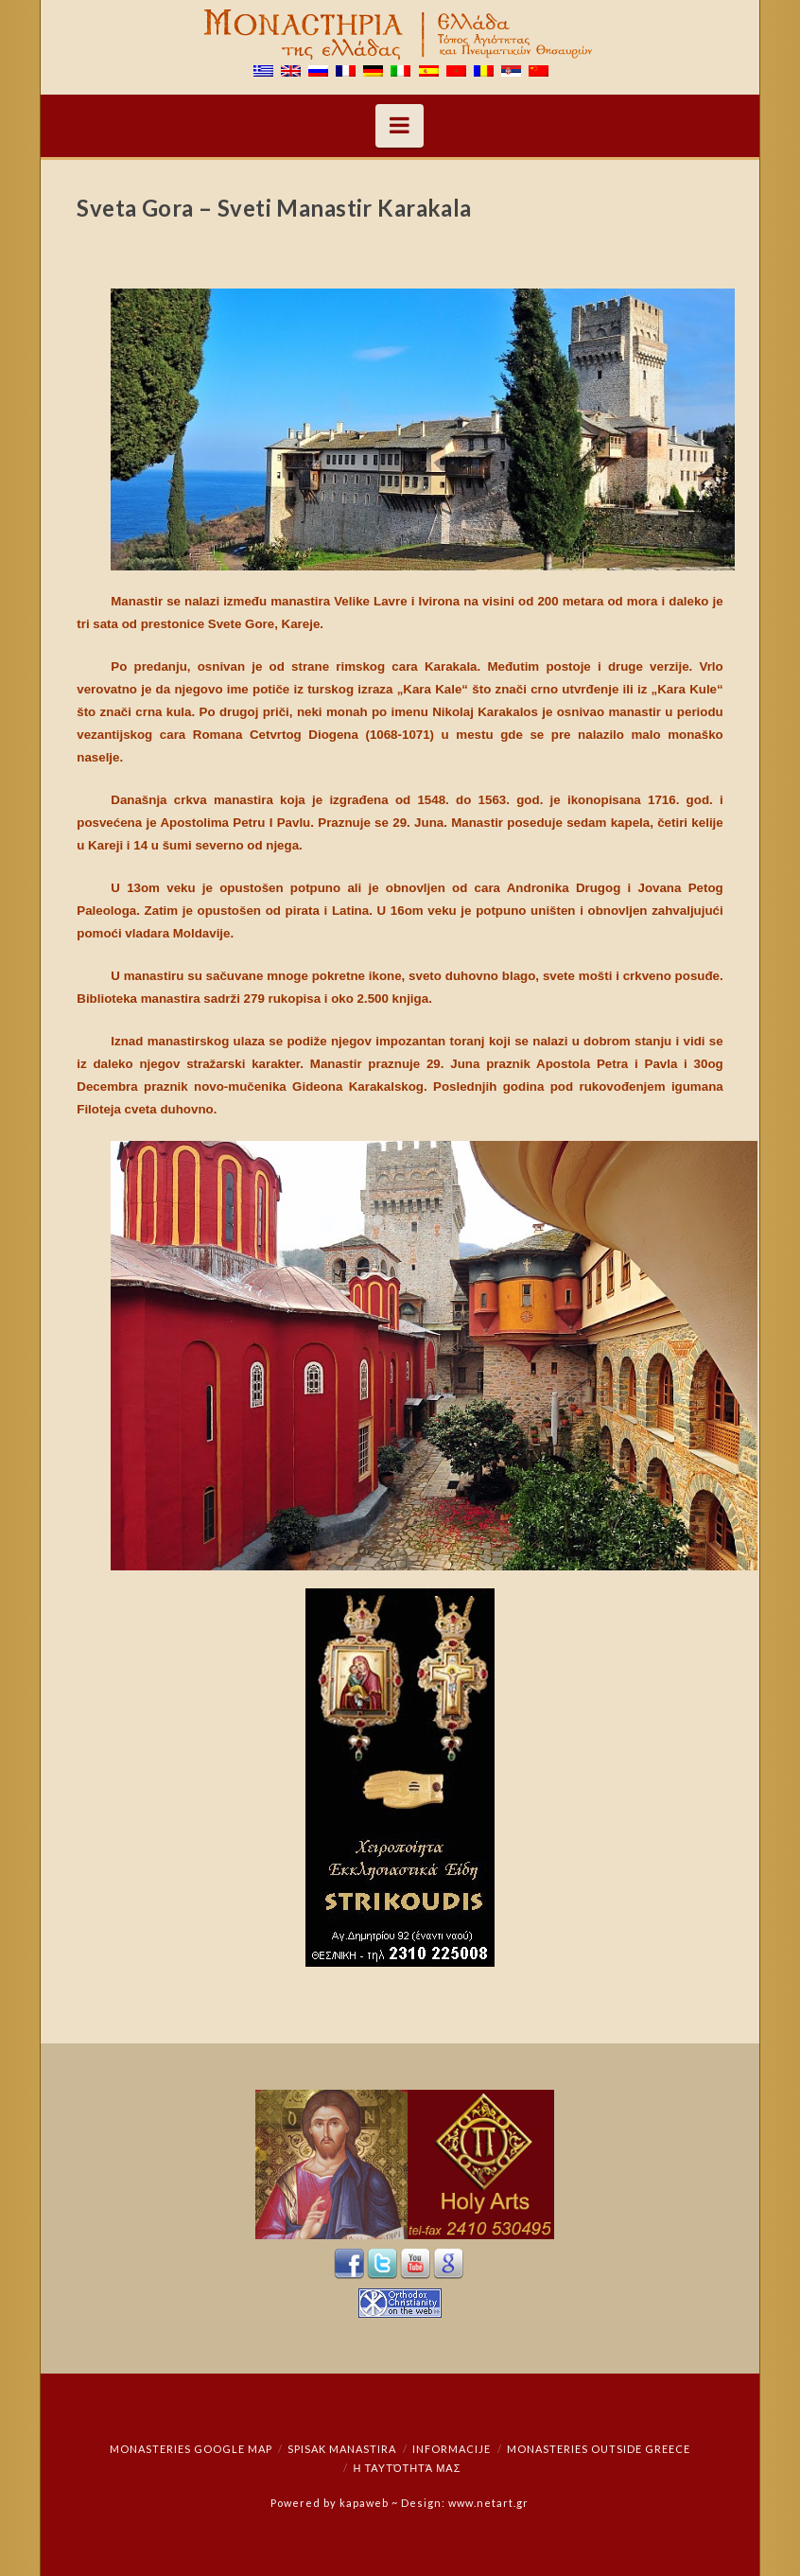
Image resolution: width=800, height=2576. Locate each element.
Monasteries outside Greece (598, 2449)
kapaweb (364, 2503)
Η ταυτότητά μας (407, 2468)
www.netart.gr (488, 2503)
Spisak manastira (341, 2449)
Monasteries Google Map (191, 2449)
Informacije (451, 2449)
